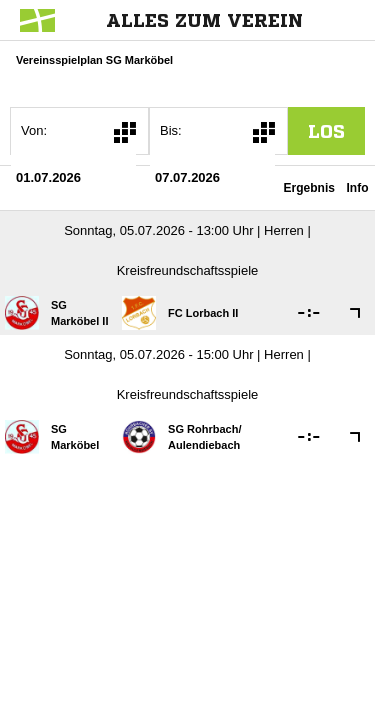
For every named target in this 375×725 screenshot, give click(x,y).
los (326, 131)
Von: (34, 130)
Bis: (171, 130)
